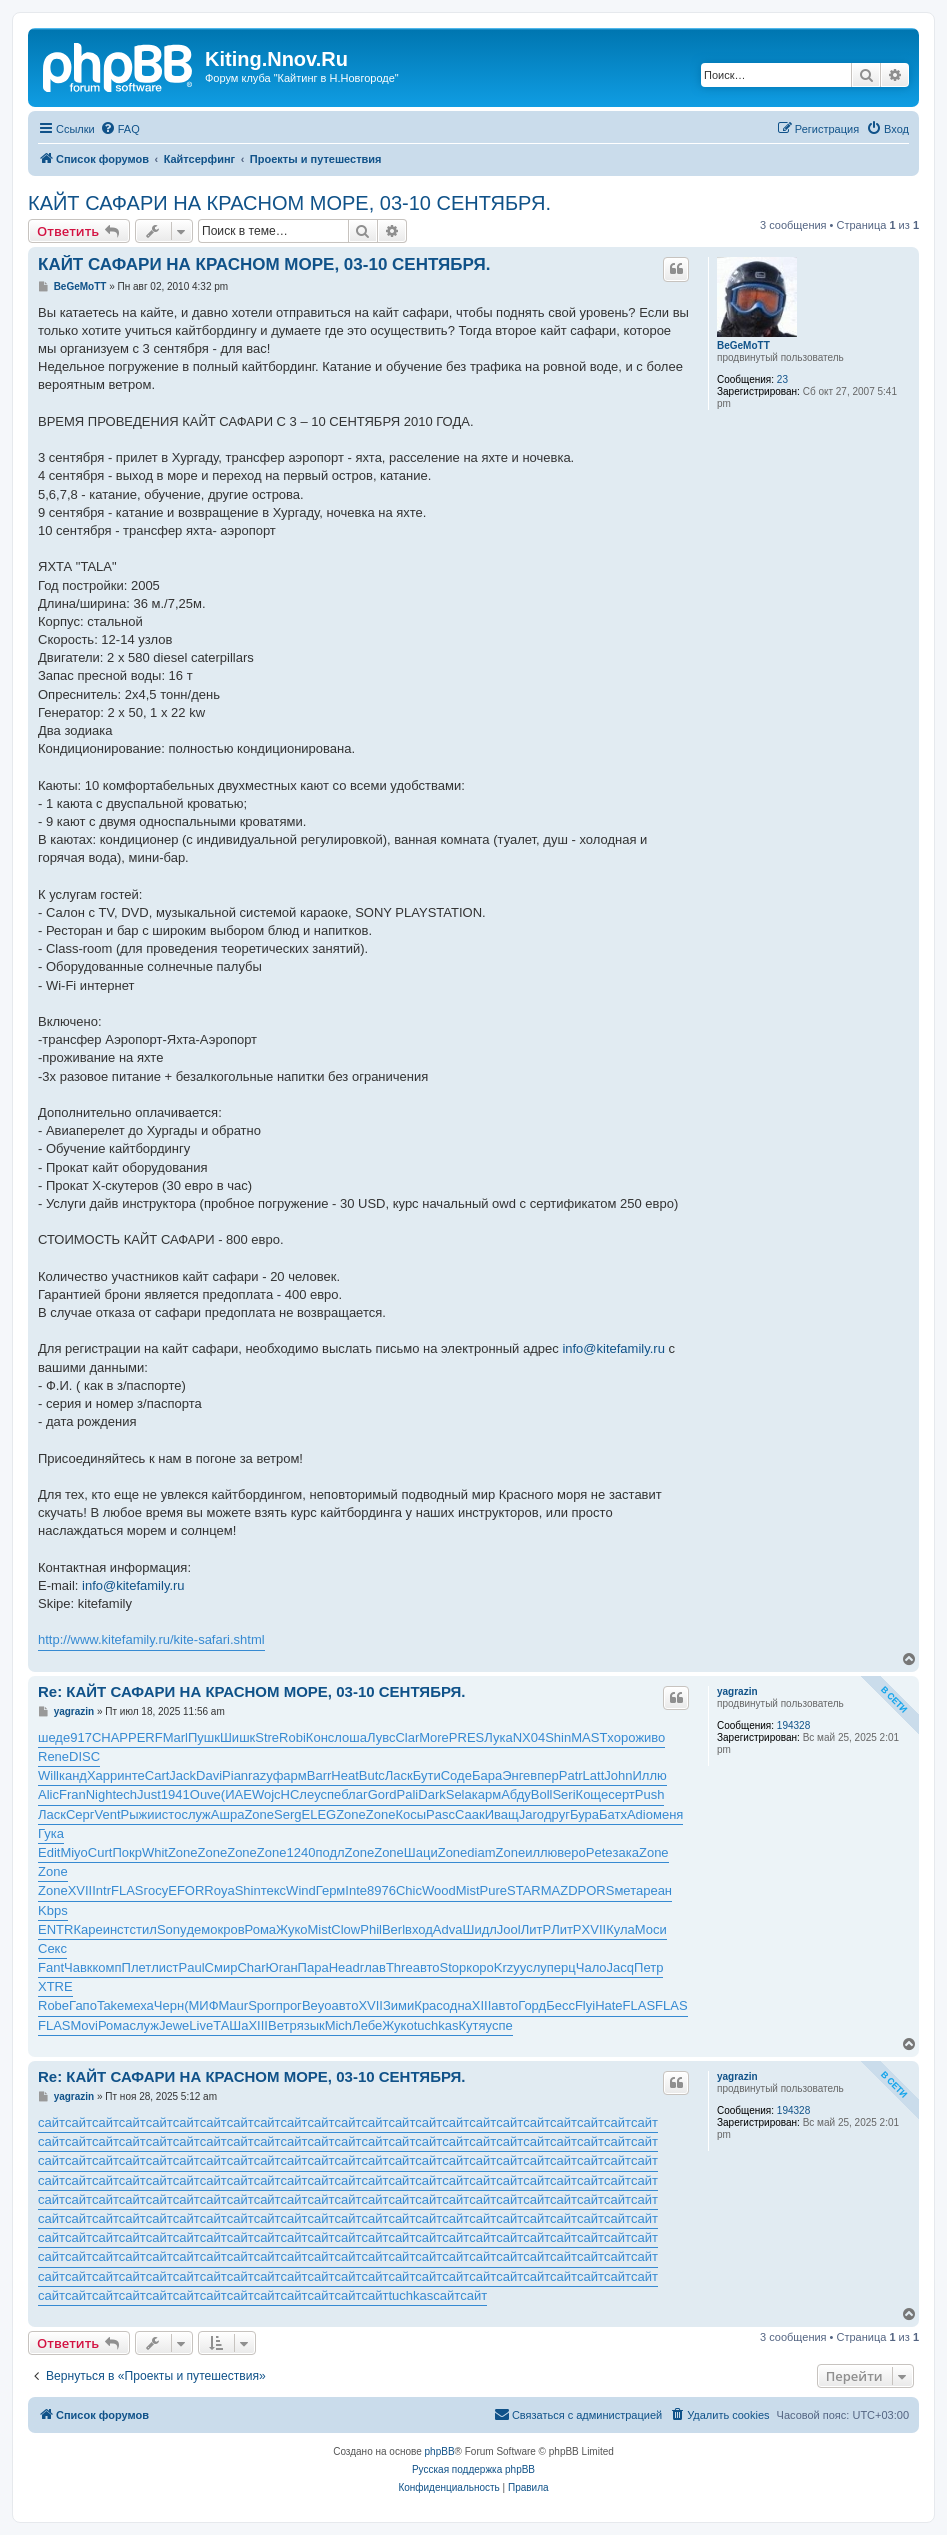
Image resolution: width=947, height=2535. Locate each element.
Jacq (620, 1967)
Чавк (78, 1967)
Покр (127, 1852)
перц (561, 1967)
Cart (157, 1775)
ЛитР (536, 1929)
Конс (320, 1737)
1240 (300, 1852)
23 (782, 379)
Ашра (228, 1814)
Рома (261, 1929)
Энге (516, 1775)
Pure (493, 1890)
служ (195, 1814)
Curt (100, 1852)
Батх (613, 1814)
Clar (407, 1737)
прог (289, 2005)
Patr (571, 1775)
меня (668, 1814)
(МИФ (201, 2005)
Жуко (291, 1929)
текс (273, 1890)
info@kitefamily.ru (613, 1348)
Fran (72, 1794)
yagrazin (737, 1691)
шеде (54, 1737)
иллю (541, 1852)
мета (628, 1890)
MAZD (559, 1890)
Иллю (649, 1775)
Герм (331, 1890)
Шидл (479, 1929)
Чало (591, 1967)
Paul (192, 1967)
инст (116, 1929)
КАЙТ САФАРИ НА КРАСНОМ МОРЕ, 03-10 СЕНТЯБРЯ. (289, 203)
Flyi (585, 2005)
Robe (53, 2005)
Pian (235, 1775)
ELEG (318, 1814)
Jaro (531, 1814)
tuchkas (436, 2025)
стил (143, 1929)
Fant (51, 1967)
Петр (648, 1967)
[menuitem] (120, 129)
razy (260, 1775)
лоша (350, 1737)
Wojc (266, 1794)
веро (571, 1852)
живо (650, 1737)
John (618, 1775)
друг (557, 1814)
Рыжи (138, 1814)
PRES (466, 1737)
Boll (542, 1794)
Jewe (174, 2025)
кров (231, 1929)
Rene (53, 1756)
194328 (793, 1725)
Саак (470, 1814)
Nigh (99, 1794)
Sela (459, 1794)
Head (344, 1967)
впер (544, 1775)
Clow (345, 1929)
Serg (287, 1814)
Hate (608, 2005)
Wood (439, 1890)
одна (457, 2005)
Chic (409, 1890)
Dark (431, 1794)
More (434, 1737)
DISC (84, 1756)
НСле (298, 1794)
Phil (371, 1929)
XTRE (55, 1986)
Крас (428, 2005)
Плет (137, 1967)
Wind (301, 1890)
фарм (290, 1775)
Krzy (507, 1967)
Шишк (237, 1737)
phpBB (440, 2451)
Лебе (367, 2025)
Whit (155, 1852)
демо (202, 1929)
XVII (80, 1890)
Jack (182, 1775)
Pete (599, 1852)
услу (533, 1967)
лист (164, 1967)
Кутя (472, 2025)
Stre (267, 1737)
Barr (319, 1775)
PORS (596, 1890)
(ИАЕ (236, 1794)
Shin (558, 1737)
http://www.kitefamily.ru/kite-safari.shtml (151, 1639)
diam (481, 1852)
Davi (209, 1775)
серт (621, 1794)
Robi (292, 1737)
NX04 (529, 1737)
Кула (620, 1929)
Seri (563, 1794)
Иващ (502, 1814)
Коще (592, 1794)
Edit (49, 1852)
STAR (524, 1890)
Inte (356, 1890)
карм (486, 1794)
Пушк (204, 1737)
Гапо (83, 2005)
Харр (102, 1775)
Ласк (399, 1775)
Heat (344, 1775)
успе (327, 1794)
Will (48, 1775)
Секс (52, 1948)
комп (107, 1967)
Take (110, 2005)
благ (354, 1794)
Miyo (73, 1852)
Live (201, 2025)
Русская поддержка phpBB (473, 2469)
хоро (621, 1737)
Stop (453, 1967)
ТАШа (230, 2025)
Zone (259, 1814)
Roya (219, 1890)
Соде (456, 1775)
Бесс (560, 2005)
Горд (532, 2005)
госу (156, 1890)
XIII (482, 2005)
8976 (381, 1890)
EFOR (186, 1890)
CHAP (110, 1737)
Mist (468, 1890)
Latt (594, 1775)
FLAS (127, 1890)
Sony (172, 1929)
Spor (261, 2005)
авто (426, 1967)
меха (138, 2005)
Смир (221, 1967)
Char (251, 1967)
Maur (234, 2005)
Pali (408, 1794)
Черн (169, 2005)
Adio (640, 1814)
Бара (487, 1775)
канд (73, 1775)
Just (149, 1794)
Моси (651, 1929)
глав (373, 1967)
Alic (48, 1794)
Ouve (205, 1794)
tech (124, 1794)
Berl (393, 1929)
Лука (498, 1737)
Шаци (421, 1852)
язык (311, 2025)
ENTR (55, 1929)
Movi (84, 2025)
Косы (410, 1814)
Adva (448, 1929)
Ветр (282, 2025)
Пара (313, 1967)
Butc (372, 1775)
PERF (145, 1737)
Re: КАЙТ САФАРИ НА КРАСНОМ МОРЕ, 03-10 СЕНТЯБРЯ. (252, 1691)
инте (130, 1775)
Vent (108, 1814)
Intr (101, 1890)
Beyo (317, 2005)
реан (657, 1890)
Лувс (381, 1737)
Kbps (53, 1910)
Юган (282, 1967)
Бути (427, 1775)
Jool (509, 1929)
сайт (51, 2122)
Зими (398, 2005)
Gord (382, 1794)
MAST (589, 1737)
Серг (80, 1814)
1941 (175, 1794)
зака (626, 1852)
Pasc (440, 1814)
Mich (338, 2025)
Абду (516, 1794)
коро (480, 1967)
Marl (175, 1737)
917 (81, 1737)
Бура (584, 1814)
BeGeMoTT (743, 345)
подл (329, 1852)
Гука (51, 1833)
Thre (399, 1967)
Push (650, 1794)
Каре (87, 1929)
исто (168, 1814)
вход (419, 1929)
